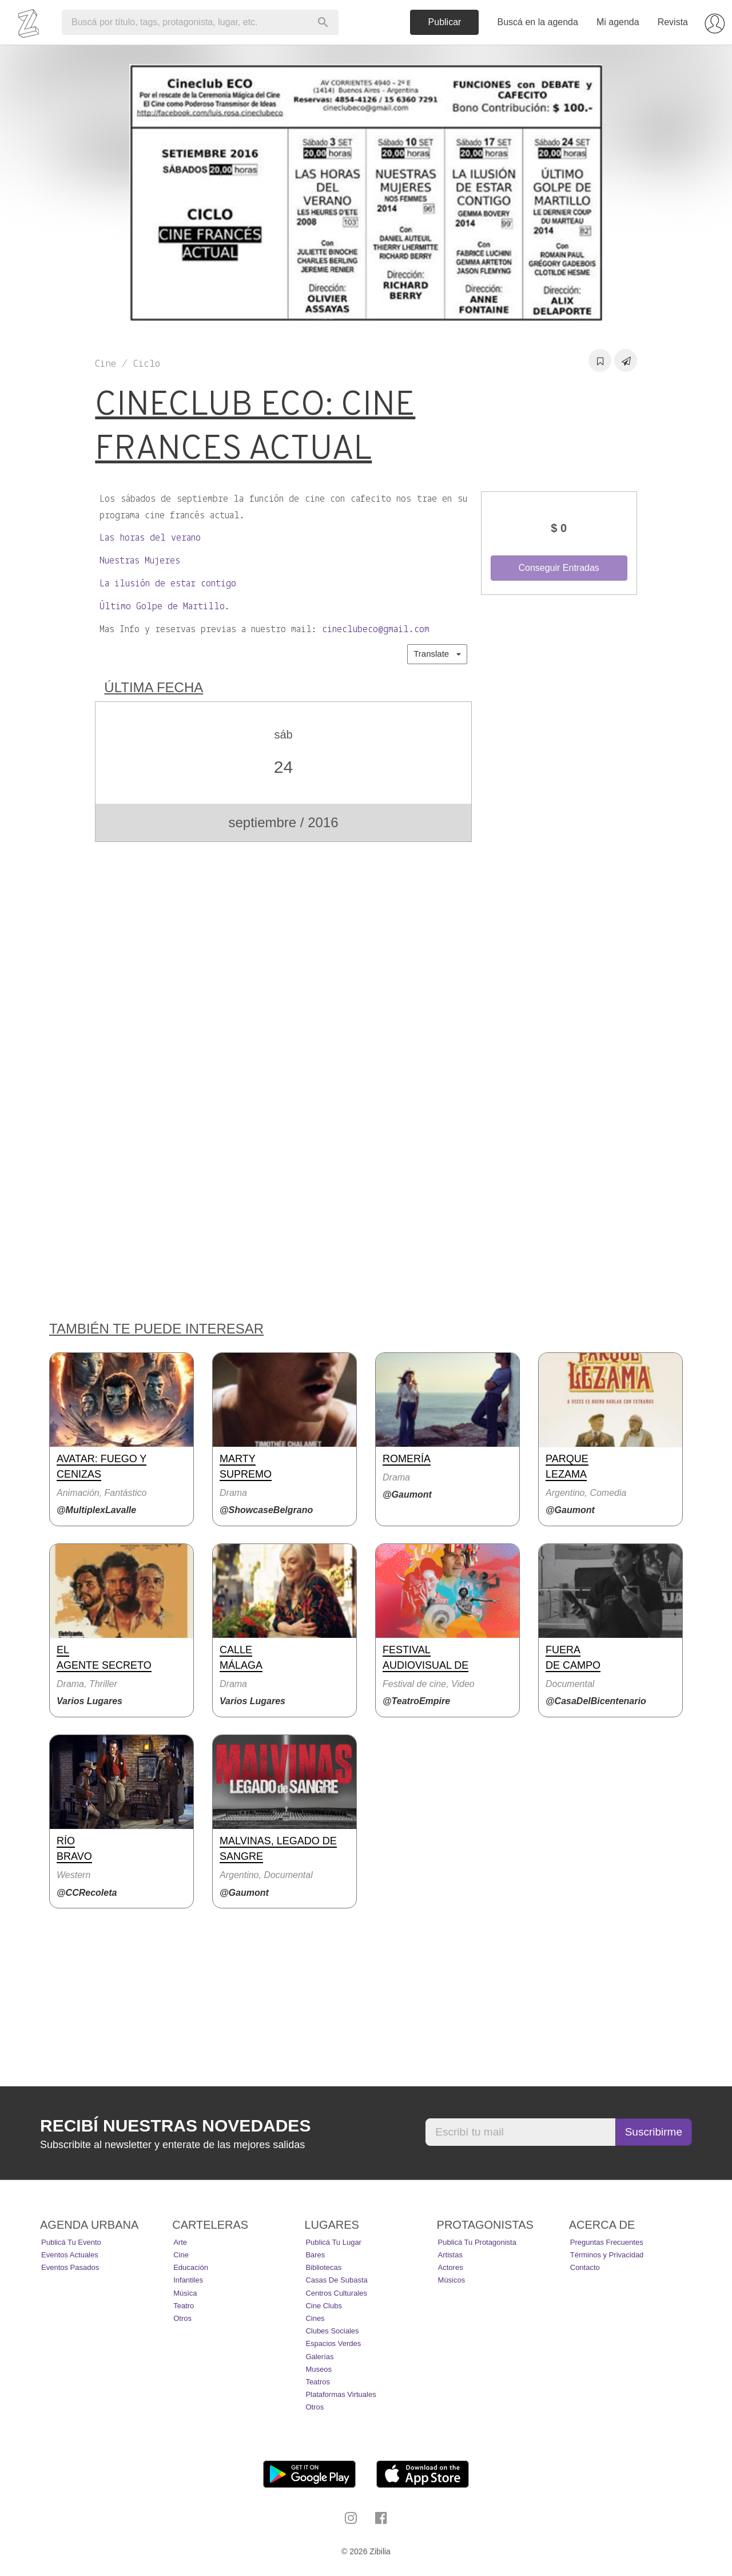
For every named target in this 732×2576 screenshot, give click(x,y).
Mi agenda (617, 22)
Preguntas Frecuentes (606, 2242)
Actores (450, 2267)
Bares (315, 2254)
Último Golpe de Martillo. (165, 606)
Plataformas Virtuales (340, 2394)
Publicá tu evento (71, 2242)
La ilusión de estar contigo (168, 583)
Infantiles (188, 2280)
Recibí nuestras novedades (175, 2125)
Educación (190, 2267)
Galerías (319, 2356)
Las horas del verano (150, 538)
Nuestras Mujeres (140, 560)
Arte (180, 2242)
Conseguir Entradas (558, 568)
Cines (314, 2318)
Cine (181, 2254)
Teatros (317, 2381)
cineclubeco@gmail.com (375, 629)
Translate (436, 653)
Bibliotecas (323, 2267)
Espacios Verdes (333, 2343)
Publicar (445, 22)
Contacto (585, 2267)
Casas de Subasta (336, 2280)
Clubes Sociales (332, 2331)
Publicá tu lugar (333, 2242)
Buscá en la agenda (537, 22)
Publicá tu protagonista (477, 2242)
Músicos (452, 2280)
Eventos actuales (69, 2254)
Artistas (450, 2254)
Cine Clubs (323, 2305)
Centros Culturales (336, 2293)
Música (185, 2293)
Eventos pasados (70, 2267)
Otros (182, 2318)
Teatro (183, 2305)
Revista (673, 22)
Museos (318, 2369)
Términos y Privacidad (607, 2254)
